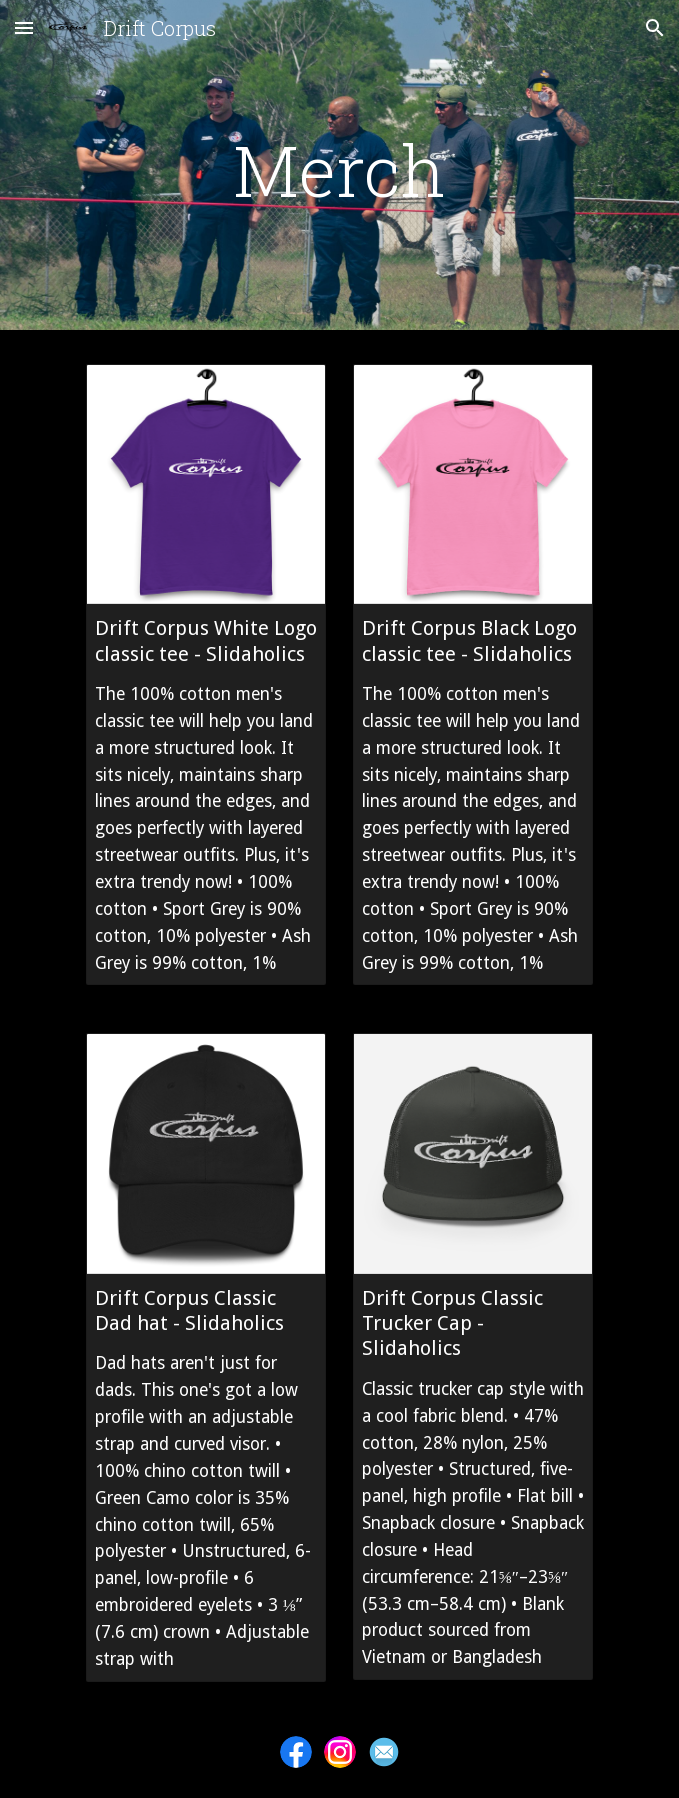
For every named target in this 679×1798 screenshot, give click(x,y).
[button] (24, 27)
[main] (339, 170)
